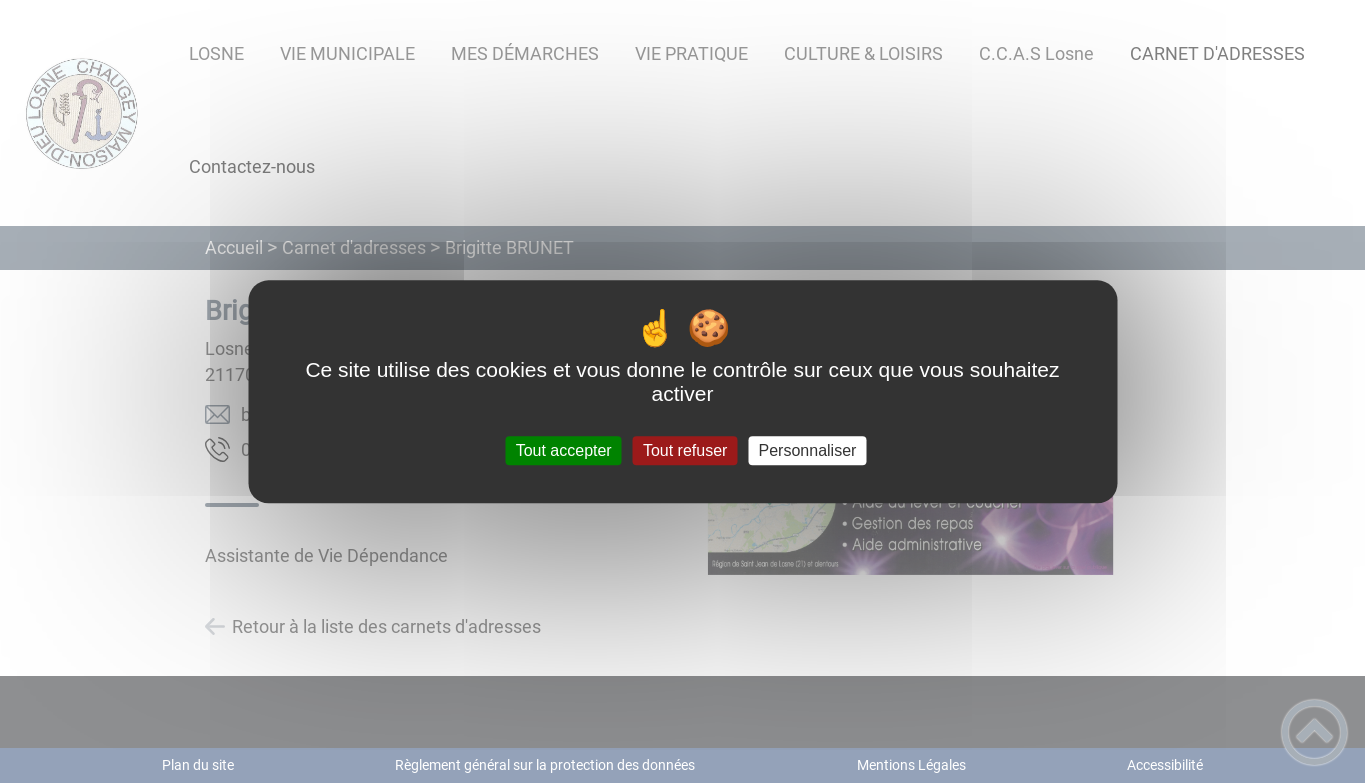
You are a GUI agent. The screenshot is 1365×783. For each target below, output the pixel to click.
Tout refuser (685, 450)
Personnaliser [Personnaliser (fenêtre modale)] (808, 450)
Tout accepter (564, 450)
